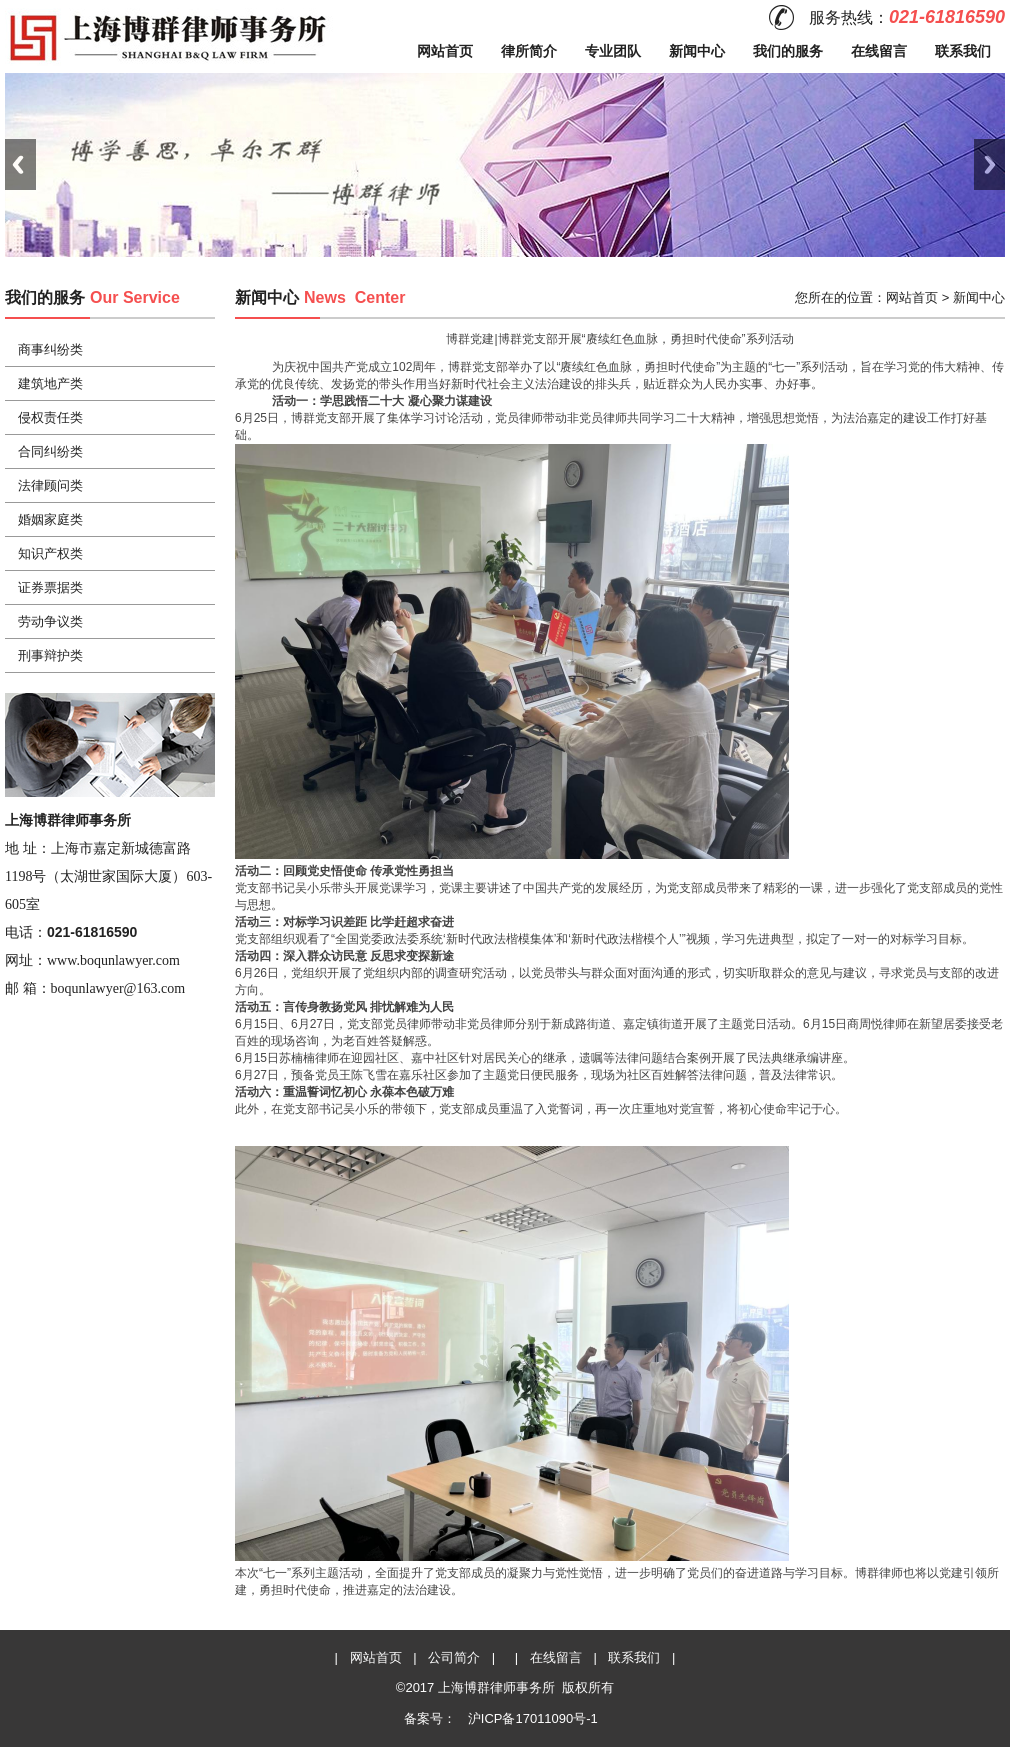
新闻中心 (697, 51)
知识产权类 (50, 553)
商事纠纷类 (50, 349)
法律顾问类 (50, 485)
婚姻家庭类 (50, 519)
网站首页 (445, 51)
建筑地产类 (50, 383)
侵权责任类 (50, 417)
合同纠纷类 (50, 451)
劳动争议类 (50, 621)
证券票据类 (50, 587)
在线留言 (879, 51)
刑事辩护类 (50, 655)
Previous (20, 164)
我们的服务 (788, 51)
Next (989, 164)
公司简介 (454, 1657)
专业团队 (613, 51)
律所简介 (529, 51)
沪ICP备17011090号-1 (531, 1718)
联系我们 (963, 51)
